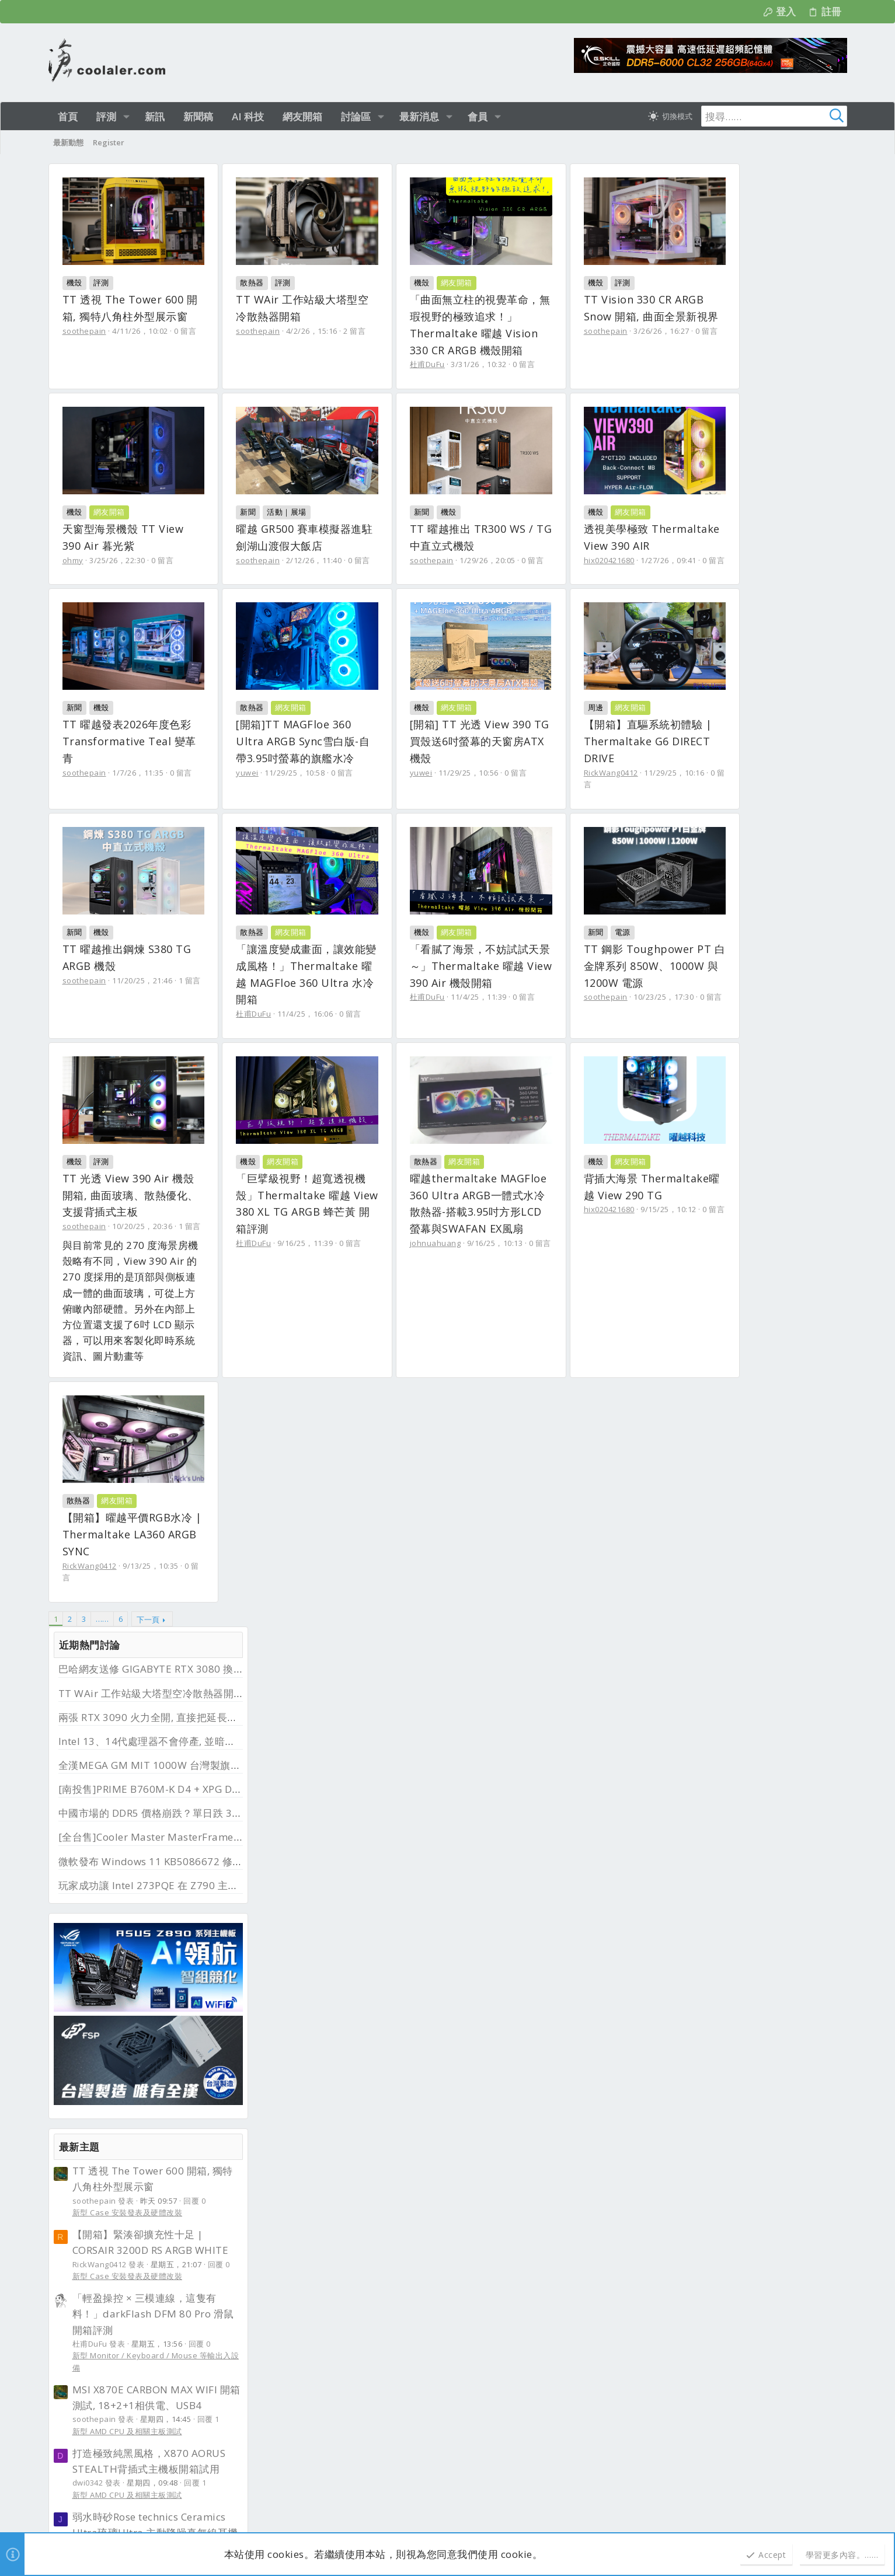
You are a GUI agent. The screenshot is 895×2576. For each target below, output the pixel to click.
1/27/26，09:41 (345, 756)
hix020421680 (285, 756)
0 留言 (185, 331)
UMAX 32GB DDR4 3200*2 (744, 1424)
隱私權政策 (733, 2144)
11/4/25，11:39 (527, 1180)
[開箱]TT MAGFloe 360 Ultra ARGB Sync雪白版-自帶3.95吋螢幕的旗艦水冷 (140, 937)
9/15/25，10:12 (345, 1699)
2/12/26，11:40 (535, 560)
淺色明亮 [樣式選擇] (100, 2144)
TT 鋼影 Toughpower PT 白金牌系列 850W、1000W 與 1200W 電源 (145, 1361)
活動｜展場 (508, 512)
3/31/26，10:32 (527, 364)
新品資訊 (284, 2252)
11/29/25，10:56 (318, 951)
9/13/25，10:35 (546, 1699)
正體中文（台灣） (161, 2144)
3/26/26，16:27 (140, 560)
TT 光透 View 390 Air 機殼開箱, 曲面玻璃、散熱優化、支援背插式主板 (341, 1361)
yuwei (73, 968)
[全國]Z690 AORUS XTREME (746, 1980)
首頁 (794, 2144)
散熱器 (276, 282)
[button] (126, 116)
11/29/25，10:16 (548, 951)
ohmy (270, 560)
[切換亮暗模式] (670, 116)
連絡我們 (610, 2144)
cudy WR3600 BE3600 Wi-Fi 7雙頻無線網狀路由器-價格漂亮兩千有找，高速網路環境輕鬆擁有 (755, 1266)
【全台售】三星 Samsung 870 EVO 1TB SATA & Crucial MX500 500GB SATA (750, 1773)
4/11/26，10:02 (140, 331)
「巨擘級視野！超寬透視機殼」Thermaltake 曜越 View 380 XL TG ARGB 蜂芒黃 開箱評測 (536, 1361)
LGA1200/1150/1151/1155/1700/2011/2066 (749, 2006)
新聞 (470, 512)
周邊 (470, 903)
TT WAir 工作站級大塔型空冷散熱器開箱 (750, 221)
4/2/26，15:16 (335, 331)
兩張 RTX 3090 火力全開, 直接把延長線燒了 (757, 245)
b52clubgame (215, 2248)
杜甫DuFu (475, 364)
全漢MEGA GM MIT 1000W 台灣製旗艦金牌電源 (769, 292)
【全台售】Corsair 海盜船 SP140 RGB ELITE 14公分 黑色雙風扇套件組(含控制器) (756, 1916)
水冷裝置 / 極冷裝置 (706, 1577)
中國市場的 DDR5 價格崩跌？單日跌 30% (751, 340)
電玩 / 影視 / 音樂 (702, 1356)
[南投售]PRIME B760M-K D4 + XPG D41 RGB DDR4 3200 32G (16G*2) (755, 1694)
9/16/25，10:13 (148, 1733)
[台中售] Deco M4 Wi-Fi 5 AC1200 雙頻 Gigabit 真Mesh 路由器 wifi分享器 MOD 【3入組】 (752, 1487)
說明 (769, 2144)
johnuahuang (88, 1733)
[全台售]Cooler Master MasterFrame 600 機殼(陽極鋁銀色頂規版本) (753, 1615)
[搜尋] (774, 116)
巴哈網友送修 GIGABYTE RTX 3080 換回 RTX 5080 (774, 197)
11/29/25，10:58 (121, 968)
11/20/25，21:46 (142, 1163)
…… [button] (102, 1774)
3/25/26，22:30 (315, 560)
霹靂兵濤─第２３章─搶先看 (735, 1330)
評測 (101, 282)
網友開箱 (504, 282)
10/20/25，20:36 (340, 1393)
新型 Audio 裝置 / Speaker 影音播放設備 (744, 1102)
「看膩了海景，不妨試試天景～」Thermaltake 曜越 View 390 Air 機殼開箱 (539, 1149)
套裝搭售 (687, 1736)
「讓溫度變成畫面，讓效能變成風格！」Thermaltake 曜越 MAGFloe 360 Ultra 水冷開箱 (341, 1149)
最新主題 (678, 674)
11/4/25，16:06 (329, 1180)
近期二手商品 (688, 1400)
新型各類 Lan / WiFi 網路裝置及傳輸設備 (742, 1308)
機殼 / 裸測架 (694, 1657)
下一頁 (148, 1775)
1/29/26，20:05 (140, 756)
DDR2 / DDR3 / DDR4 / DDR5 (723, 1450)
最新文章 (285, 2194)
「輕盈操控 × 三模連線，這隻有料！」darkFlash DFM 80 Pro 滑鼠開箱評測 (752, 841)
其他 (679, 1529)
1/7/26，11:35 (533, 756)
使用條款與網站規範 (670, 2144)
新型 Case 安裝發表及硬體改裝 (726, 740)
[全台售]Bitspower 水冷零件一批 (756, 1551)
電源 (101, 1328)
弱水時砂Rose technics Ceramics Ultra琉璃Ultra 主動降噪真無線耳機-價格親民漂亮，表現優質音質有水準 (756, 1060)
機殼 (74, 282)
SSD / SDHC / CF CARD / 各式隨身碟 (735, 1815)
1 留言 (190, 1163)
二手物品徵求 (695, 2070)
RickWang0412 (485, 951)
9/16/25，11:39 (527, 1393)
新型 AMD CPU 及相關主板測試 (726, 959)
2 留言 (378, 331)
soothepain (84, 331)
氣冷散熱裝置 (695, 1958)
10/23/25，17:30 (142, 1393)
